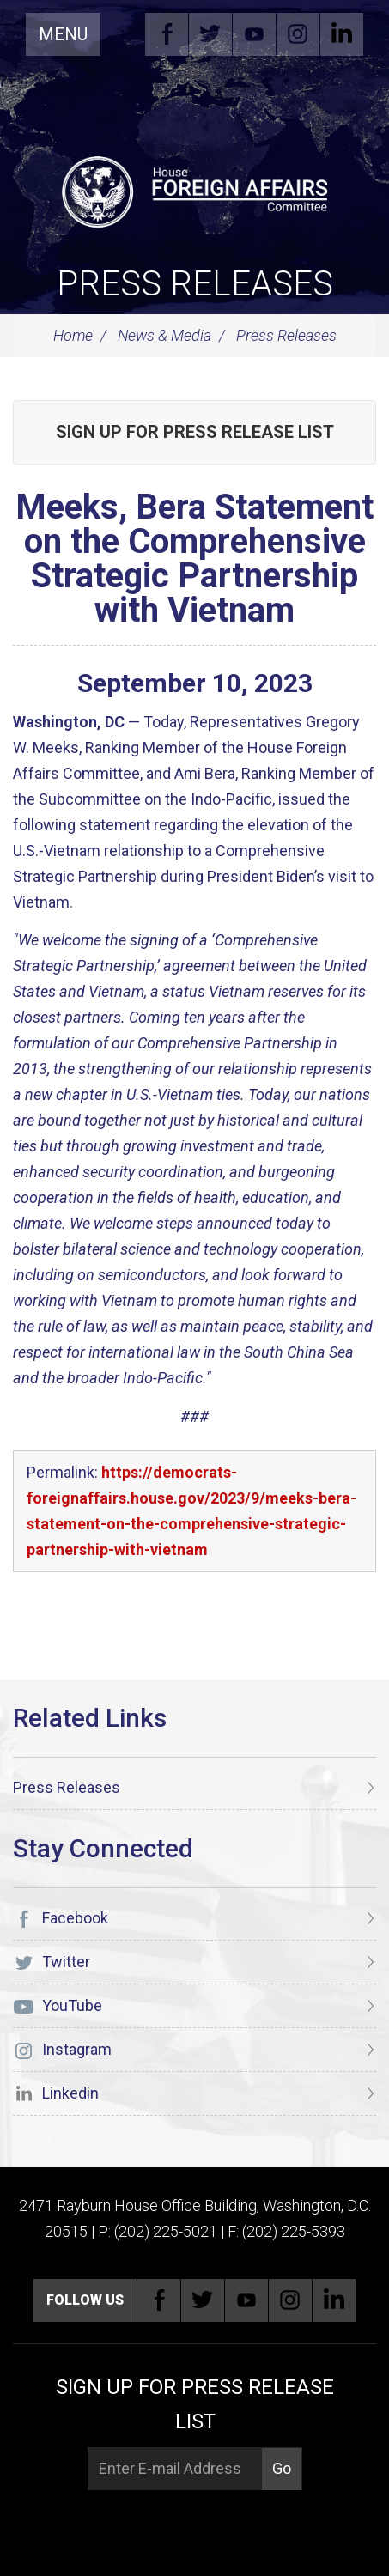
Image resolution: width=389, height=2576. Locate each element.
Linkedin (341, 34)
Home (73, 335)
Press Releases (195, 284)
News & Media (164, 335)
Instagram (298, 34)
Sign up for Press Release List (195, 432)
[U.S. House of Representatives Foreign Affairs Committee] (194, 189)
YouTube (254, 34)
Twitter (210, 34)
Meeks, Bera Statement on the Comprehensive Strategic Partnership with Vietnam (194, 558)
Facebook (166, 34)
